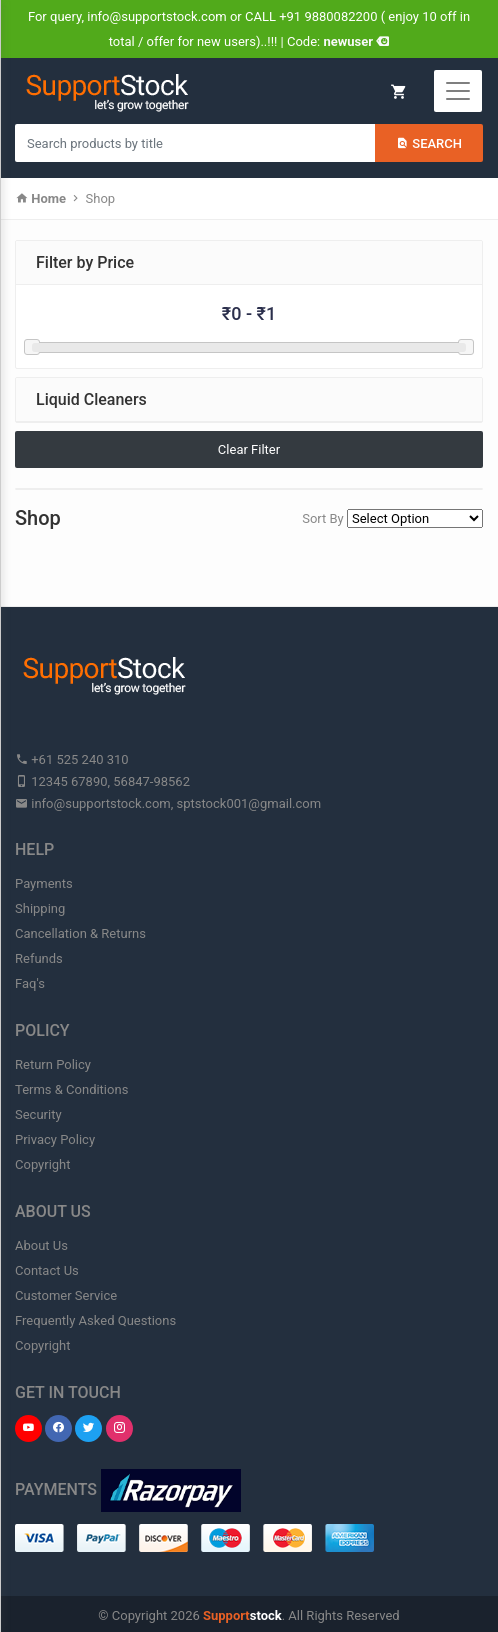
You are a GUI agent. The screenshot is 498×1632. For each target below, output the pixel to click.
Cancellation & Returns (80, 933)
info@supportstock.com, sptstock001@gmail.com (168, 803)
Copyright (43, 1164)
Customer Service (66, 1295)
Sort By (323, 518)
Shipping (40, 908)
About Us (41, 1245)
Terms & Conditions (71, 1089)
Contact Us (47, 1270)
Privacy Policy (55, 1139)
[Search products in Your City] (195, 143)
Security (38, 1114)
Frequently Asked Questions (95, 1320)
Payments (44, 883)
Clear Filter (249, 449)
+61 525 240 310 (72, 759)
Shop (101, 198)
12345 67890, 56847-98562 (102, 781)
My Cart (398, 92)
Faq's (30, 983)
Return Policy (53, 1064)
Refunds (39, 958)
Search (429, 143)
